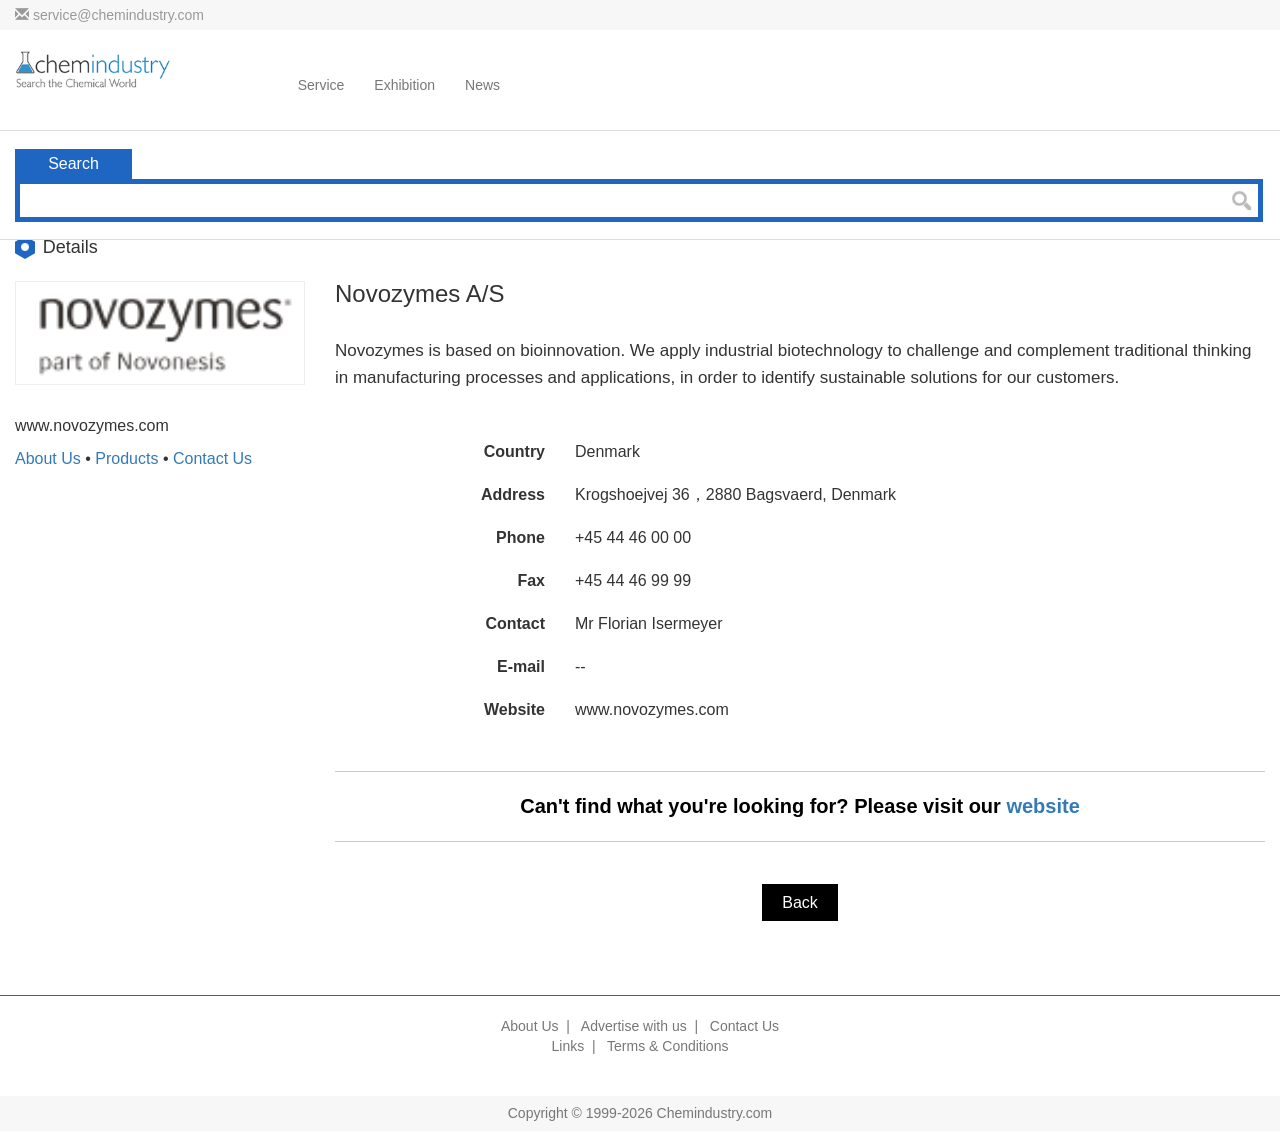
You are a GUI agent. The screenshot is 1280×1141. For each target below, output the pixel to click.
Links (568, 1046)
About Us (48, 458)
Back (800, 902)
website (1042, 806)
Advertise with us (634, 1026)
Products (126, 458)
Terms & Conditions (667, 1046)
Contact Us (212, 458)
